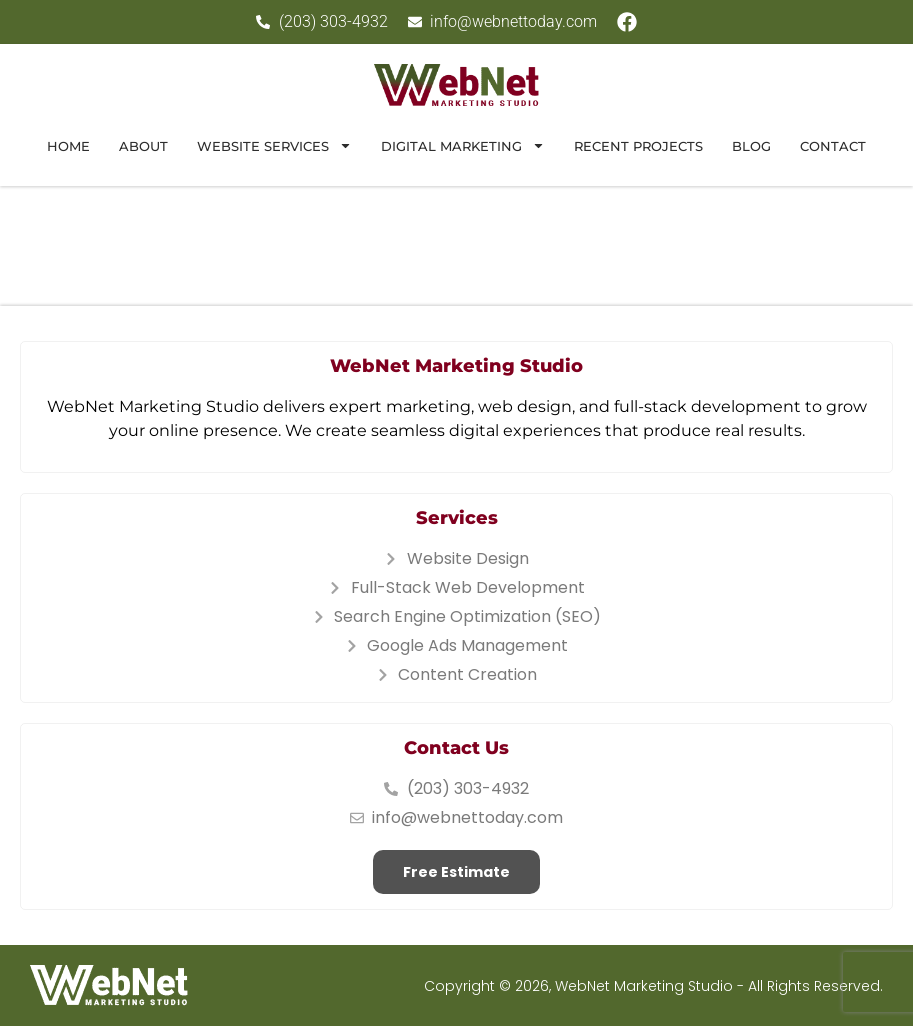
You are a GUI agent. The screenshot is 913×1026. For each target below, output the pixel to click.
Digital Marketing (463, 145)
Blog (751, 146)
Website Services (274, 145)
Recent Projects (638, 146)
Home (68, 146)
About (143, 146)
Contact (833, 146)
